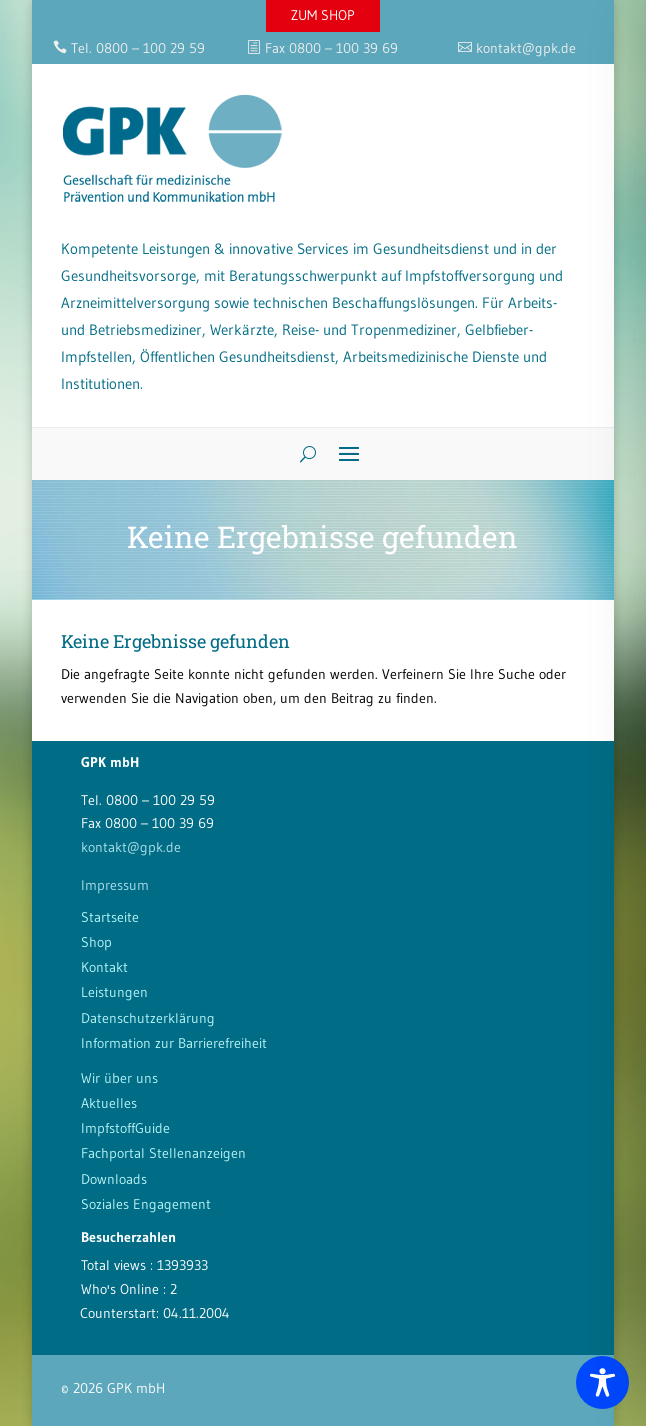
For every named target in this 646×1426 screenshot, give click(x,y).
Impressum (115, 885)
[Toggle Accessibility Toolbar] (602, 1382)
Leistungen (114, 992)
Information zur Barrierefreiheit (174, 1043)
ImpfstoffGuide (125, 1128)
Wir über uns (119, 1078)
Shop (96, 942)
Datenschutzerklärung (148, 1018)
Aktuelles (109, 1103)
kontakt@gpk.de (131, 847)
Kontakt (104, 967)
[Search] (300, 454)
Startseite (110, 917)
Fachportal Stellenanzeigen (163, 1153)
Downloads (114, 1179)
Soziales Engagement (146, 1204)
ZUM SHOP (323, 15)
